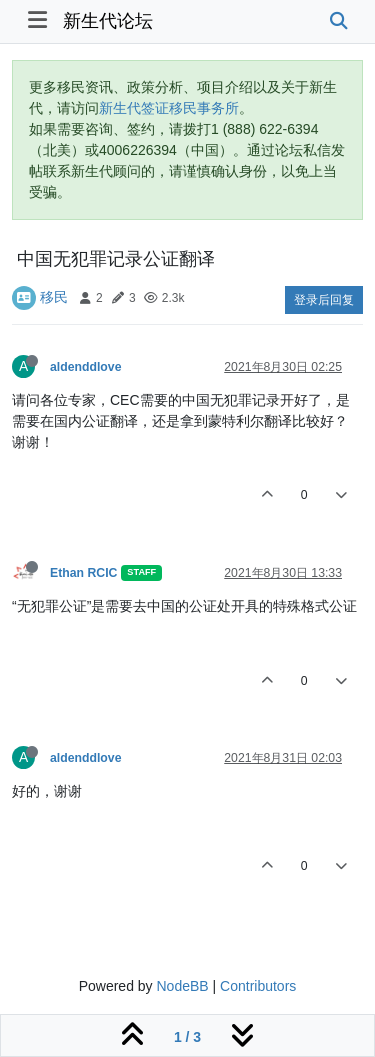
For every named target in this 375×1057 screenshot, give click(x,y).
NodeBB (182, 986)
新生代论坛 (108, 21)
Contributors (258, 986)
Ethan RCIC (83, 573)
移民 (54, 297)
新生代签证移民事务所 (169, 108)
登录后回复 (324, 300)
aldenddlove (85, 367)
